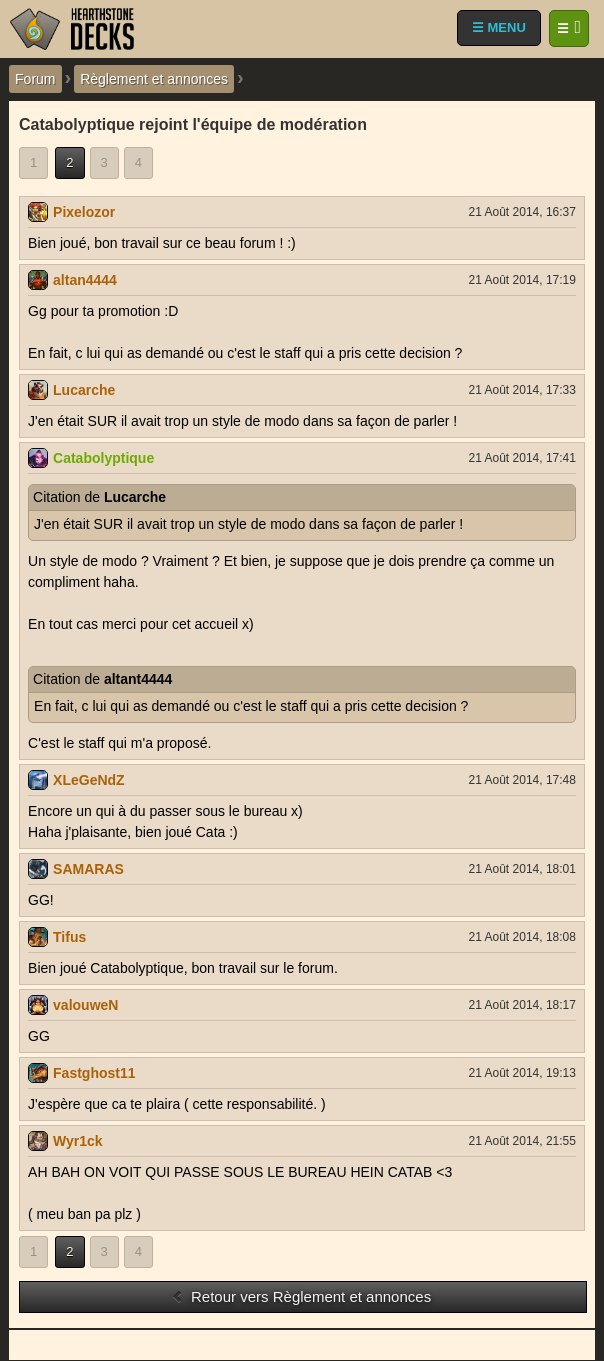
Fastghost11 (94, 1073)
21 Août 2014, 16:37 (522, 212)
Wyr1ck (78, 1141)
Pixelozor (84, 212)
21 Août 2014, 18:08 (522, 937)
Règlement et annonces (154, 79)
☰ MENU (499, 27)
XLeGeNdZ (89, 780)
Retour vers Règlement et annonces (301, 1296)
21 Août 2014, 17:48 (522, 780)
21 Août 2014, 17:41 (522, 458)
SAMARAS (88, 869)
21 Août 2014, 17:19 (522, 280)
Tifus (69, 937)
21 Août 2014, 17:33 (522, 390)
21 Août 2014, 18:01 (522, 869)
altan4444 (85, 280)
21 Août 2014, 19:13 (522, 1073)
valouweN (85, 1005)
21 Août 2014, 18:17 (522, 1005)
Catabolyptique (103, 458)
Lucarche (84, 390)
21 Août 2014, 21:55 (522, 1141)
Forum (35, 79)
